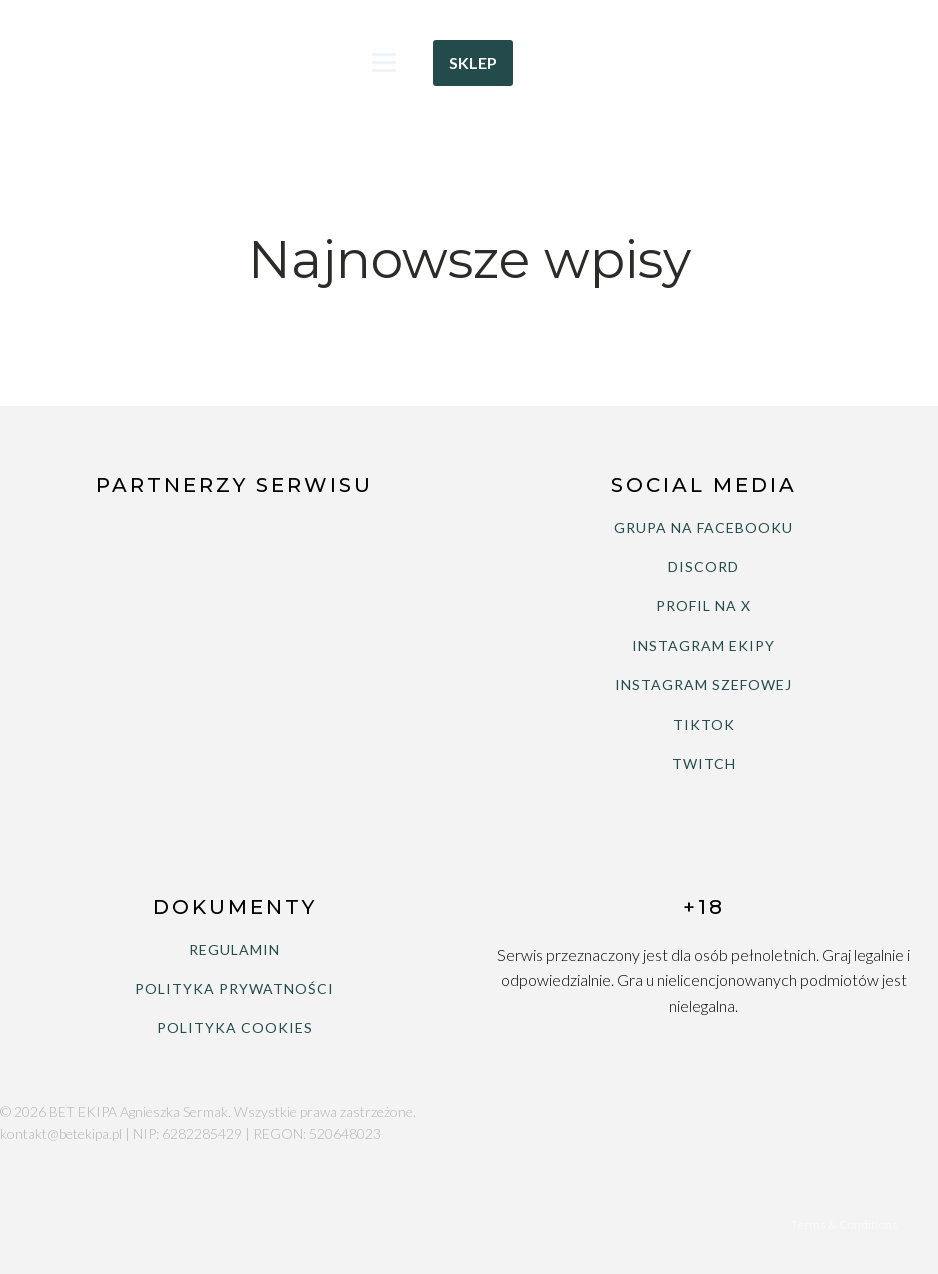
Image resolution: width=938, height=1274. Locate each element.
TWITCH (704, 763)
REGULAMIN (234, 949)
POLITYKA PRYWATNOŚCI (234, 988)
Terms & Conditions (844, 1224)
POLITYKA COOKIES (235, 1027)
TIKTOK (704, 724)
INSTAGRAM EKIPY (703, 645)
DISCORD (703, 566)
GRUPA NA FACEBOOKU (703, 527)
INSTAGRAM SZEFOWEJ (703, 684)
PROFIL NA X (703, 605)
